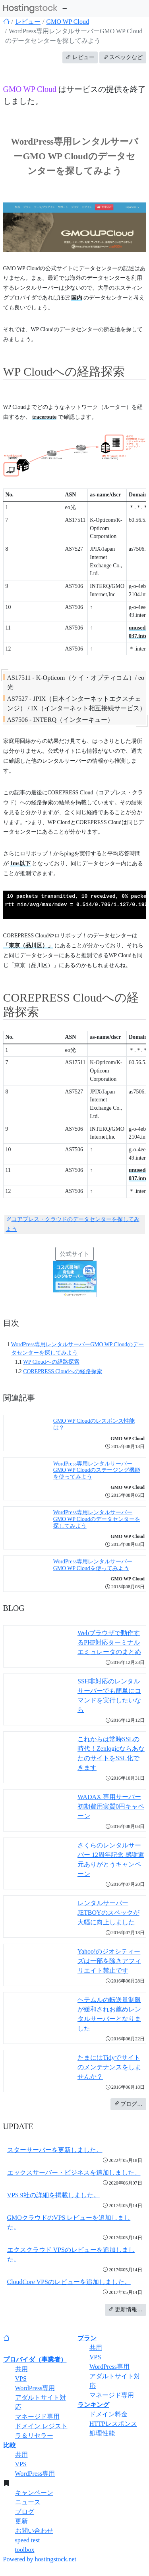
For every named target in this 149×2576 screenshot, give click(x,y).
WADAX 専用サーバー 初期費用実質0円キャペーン (110, 1806)
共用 (21, 2369)
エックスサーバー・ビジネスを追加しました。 (74, 2172)
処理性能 (102, 2433)
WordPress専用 (35, 2388)
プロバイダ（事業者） (35, 2359)
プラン (87, 2338)
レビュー (28, 21)
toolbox (25, 2549)
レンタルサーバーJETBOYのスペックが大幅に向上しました (108, 1912)
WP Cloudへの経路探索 (51, 1362)
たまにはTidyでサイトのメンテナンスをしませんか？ (109, 2067)
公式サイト (74, 1253)
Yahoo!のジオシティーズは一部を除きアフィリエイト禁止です (109, 1961)
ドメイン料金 (108, 2414)
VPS (21, 2378)
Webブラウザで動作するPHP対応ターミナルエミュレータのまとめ (109, 1642)
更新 (21, 2521)
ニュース (28, 2502)
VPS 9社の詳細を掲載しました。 (53, 2195)
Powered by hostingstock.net (39, 2559)
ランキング (93, 2404)
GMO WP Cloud (67, 21)
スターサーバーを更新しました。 (55, 2150)
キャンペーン (34, 2492)
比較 (9, 2445)
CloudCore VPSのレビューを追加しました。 (69, 2281)
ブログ (24, 2511)
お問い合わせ (34, 2530)
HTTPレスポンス (113, 2423)
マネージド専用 (37, 2416)
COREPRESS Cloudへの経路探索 (62, 1371)
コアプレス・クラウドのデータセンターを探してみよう (72, 1224)
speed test (27, 2540)
